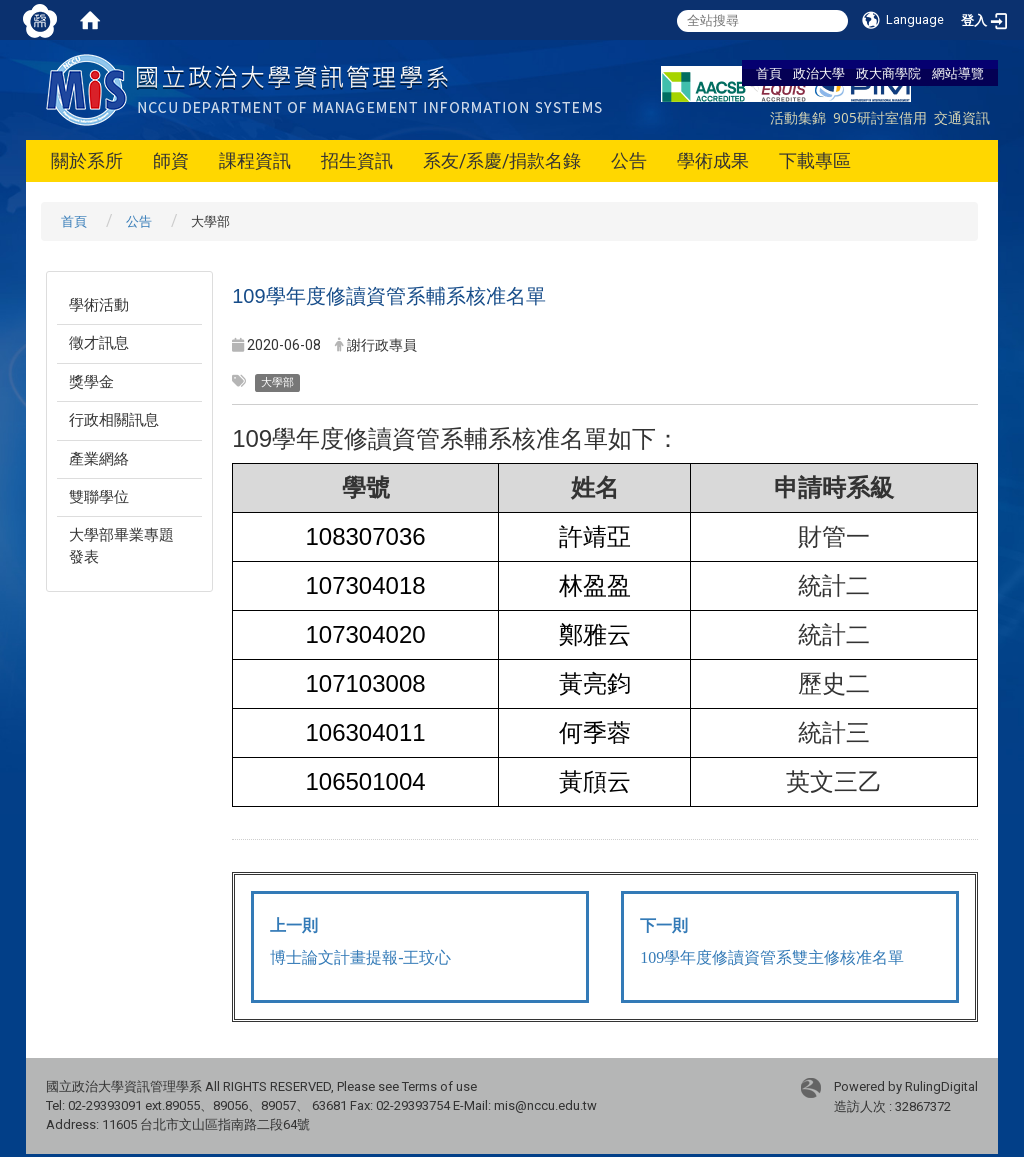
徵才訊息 (99, 343)
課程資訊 (255, 160)
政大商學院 (888, 73)
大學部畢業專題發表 (121, 545)
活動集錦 (798, 117)
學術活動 (99, 305)
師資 (171, 160)
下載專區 (815, 160)
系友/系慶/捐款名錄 (502, 160)
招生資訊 (357, 160)
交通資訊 (962, 117)
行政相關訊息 (114, 420)
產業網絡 (99, 459)
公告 (629, 160)
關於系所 (87, 160)
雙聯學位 (99, 497)
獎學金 (91, 382)
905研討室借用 (880, 117)
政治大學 (819, 73)
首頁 (769, 73)
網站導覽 (958, 73)
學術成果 (713, 160)
